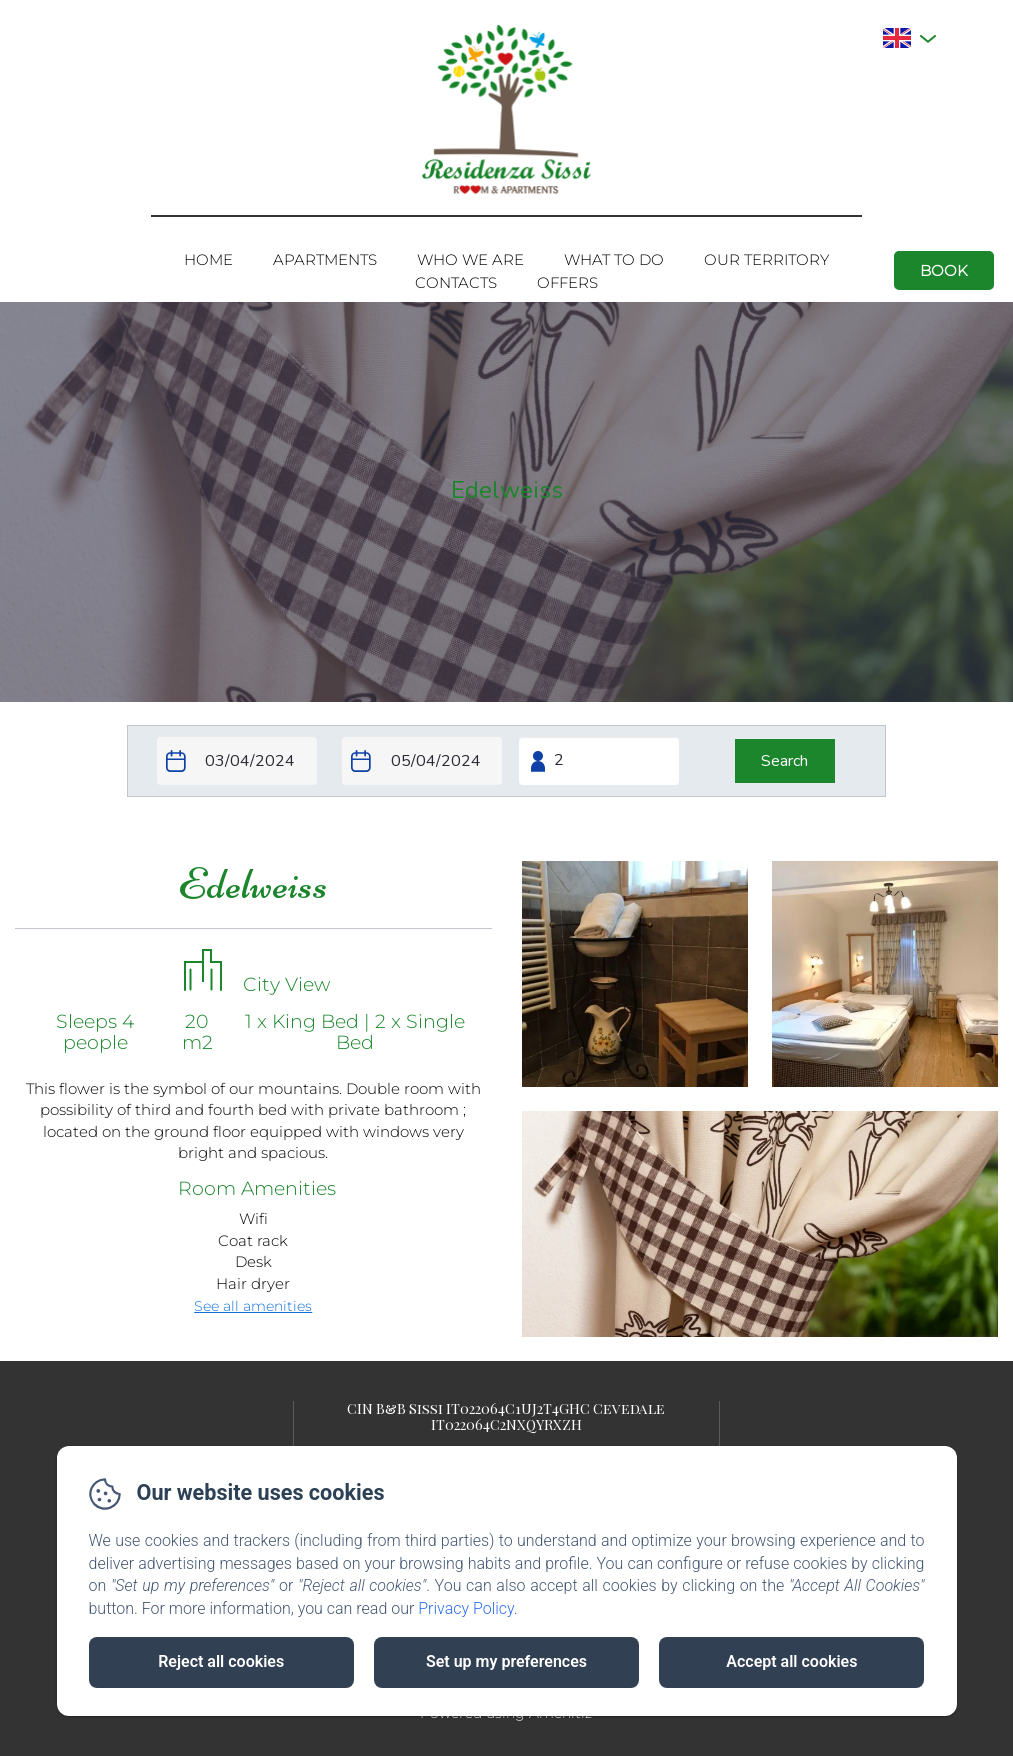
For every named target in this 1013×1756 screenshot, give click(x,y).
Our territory (766, 259)
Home (208, 259)
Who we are (470, 259)
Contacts (456, 282)
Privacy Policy (466, 1608)
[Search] (785, 761)
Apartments (325, 259)
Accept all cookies (791, 1661)
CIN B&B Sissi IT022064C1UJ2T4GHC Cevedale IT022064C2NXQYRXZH (506, 1416)
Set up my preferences (506, 1661)
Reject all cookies (221, 1661)
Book (944, 270)
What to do (614, 259)
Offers (567, 282)
